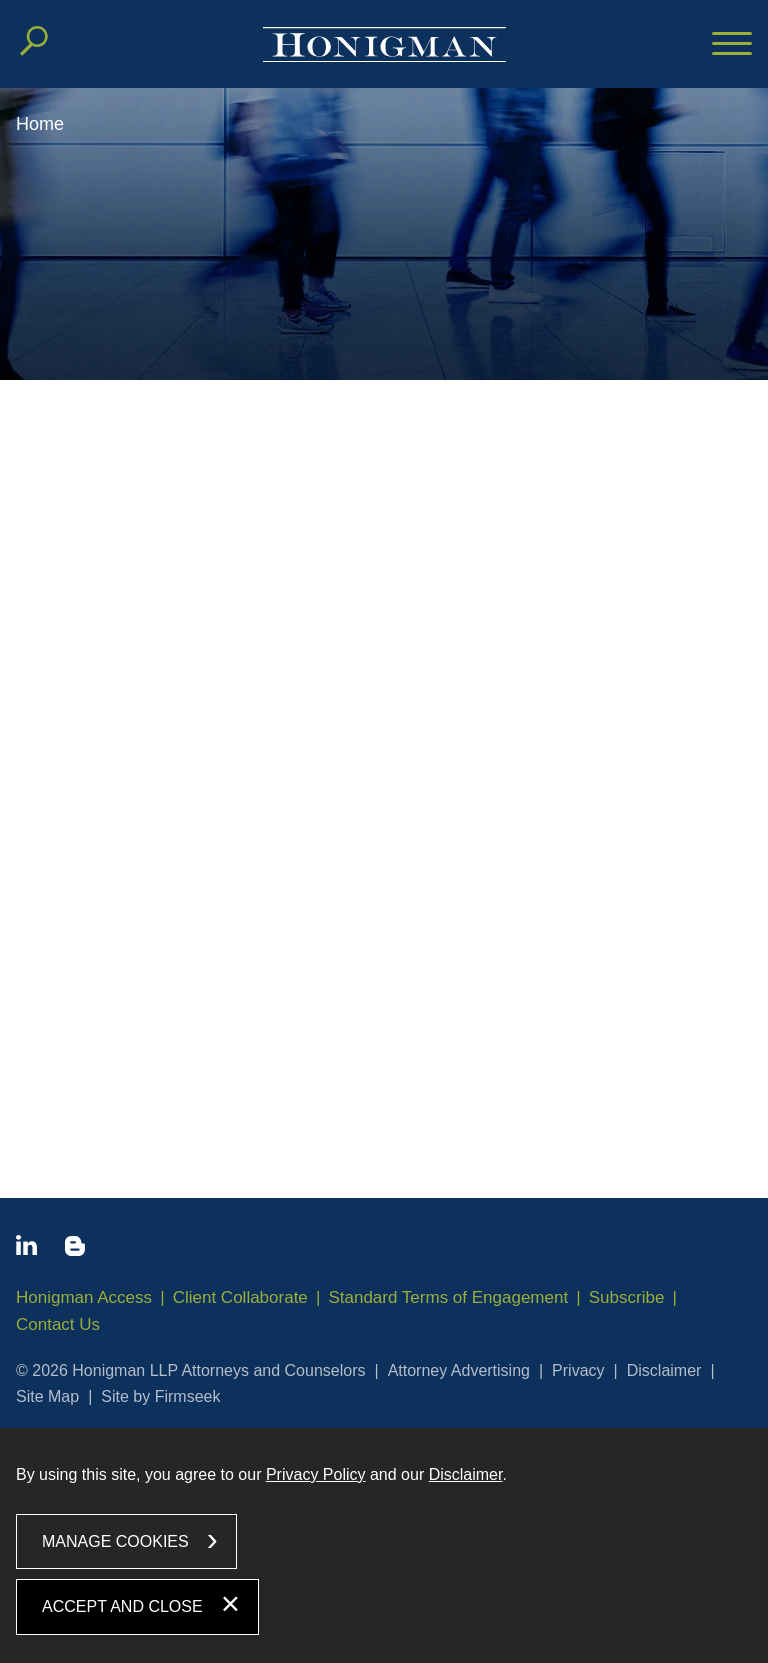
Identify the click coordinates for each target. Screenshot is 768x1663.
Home (40, 124)
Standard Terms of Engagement (448, 1297)
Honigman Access (84, 1297)
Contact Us (58, 1324)
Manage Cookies (115, 1541)
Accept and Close (122, 1606)
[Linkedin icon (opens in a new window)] (26, 1249)
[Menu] (732, 45)
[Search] (34, 41)
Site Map (47, 1396)
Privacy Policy (316, 1474)
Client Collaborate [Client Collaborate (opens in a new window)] (240, 1297)
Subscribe (627, 1297)
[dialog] (384, 1545)
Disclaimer (664, 1370)
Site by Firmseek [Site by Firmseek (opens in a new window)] (160, 1396)
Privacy (578, 1370)
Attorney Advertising (459, 1370)
